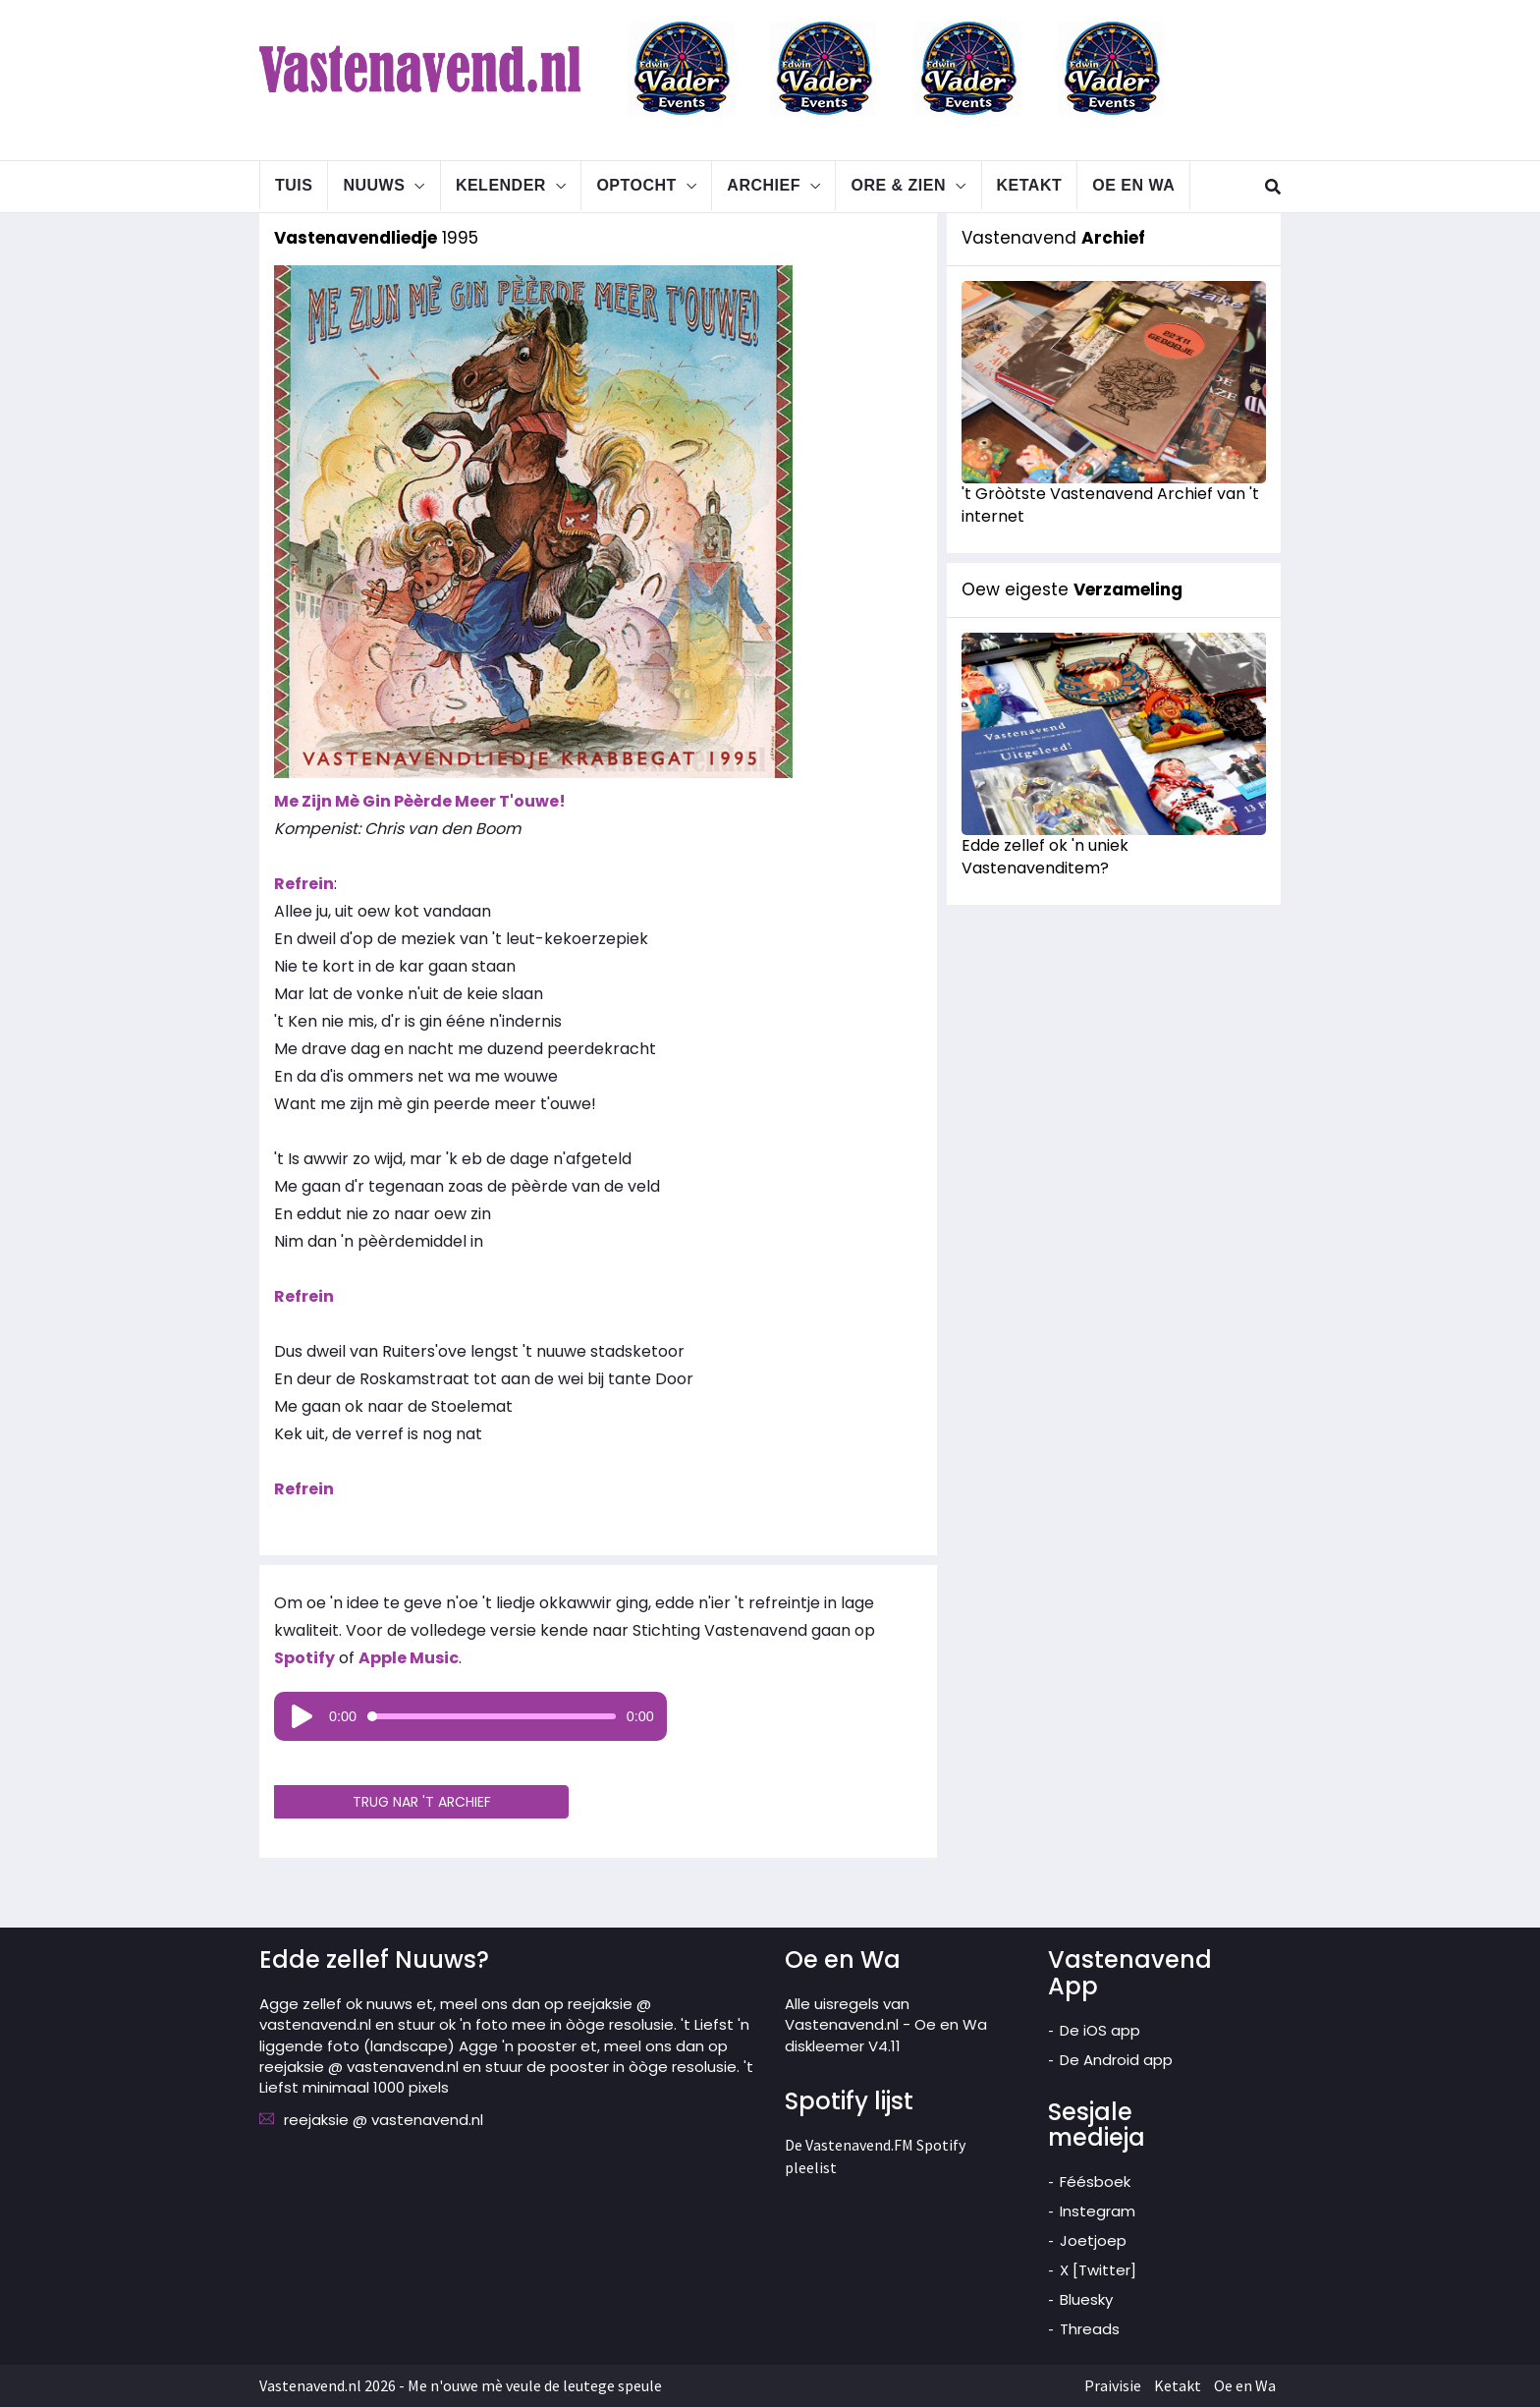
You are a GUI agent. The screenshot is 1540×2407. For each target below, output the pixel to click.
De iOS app (1100, 2030)
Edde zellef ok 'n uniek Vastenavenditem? (1045, 856)
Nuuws (374, 185)
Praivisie (1112, 2385)
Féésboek (1095, 2181)
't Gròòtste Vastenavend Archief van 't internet (1110, 505)
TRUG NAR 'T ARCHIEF (422, 1802)
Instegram (1097, 2211)
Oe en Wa (1133, 185)
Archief (763, 185)
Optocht (636, 185)
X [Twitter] (1098, 2270)
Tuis (293, 185)
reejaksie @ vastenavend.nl (383, 2119)
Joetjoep (1093, 2240)
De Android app (1116, 2059)
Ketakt (1030, 185)
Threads (1090, 2329)
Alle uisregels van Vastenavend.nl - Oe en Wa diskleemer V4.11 (886, 2024)
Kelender (501, 185)
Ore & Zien (898, 185)
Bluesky (1086, 2299)
